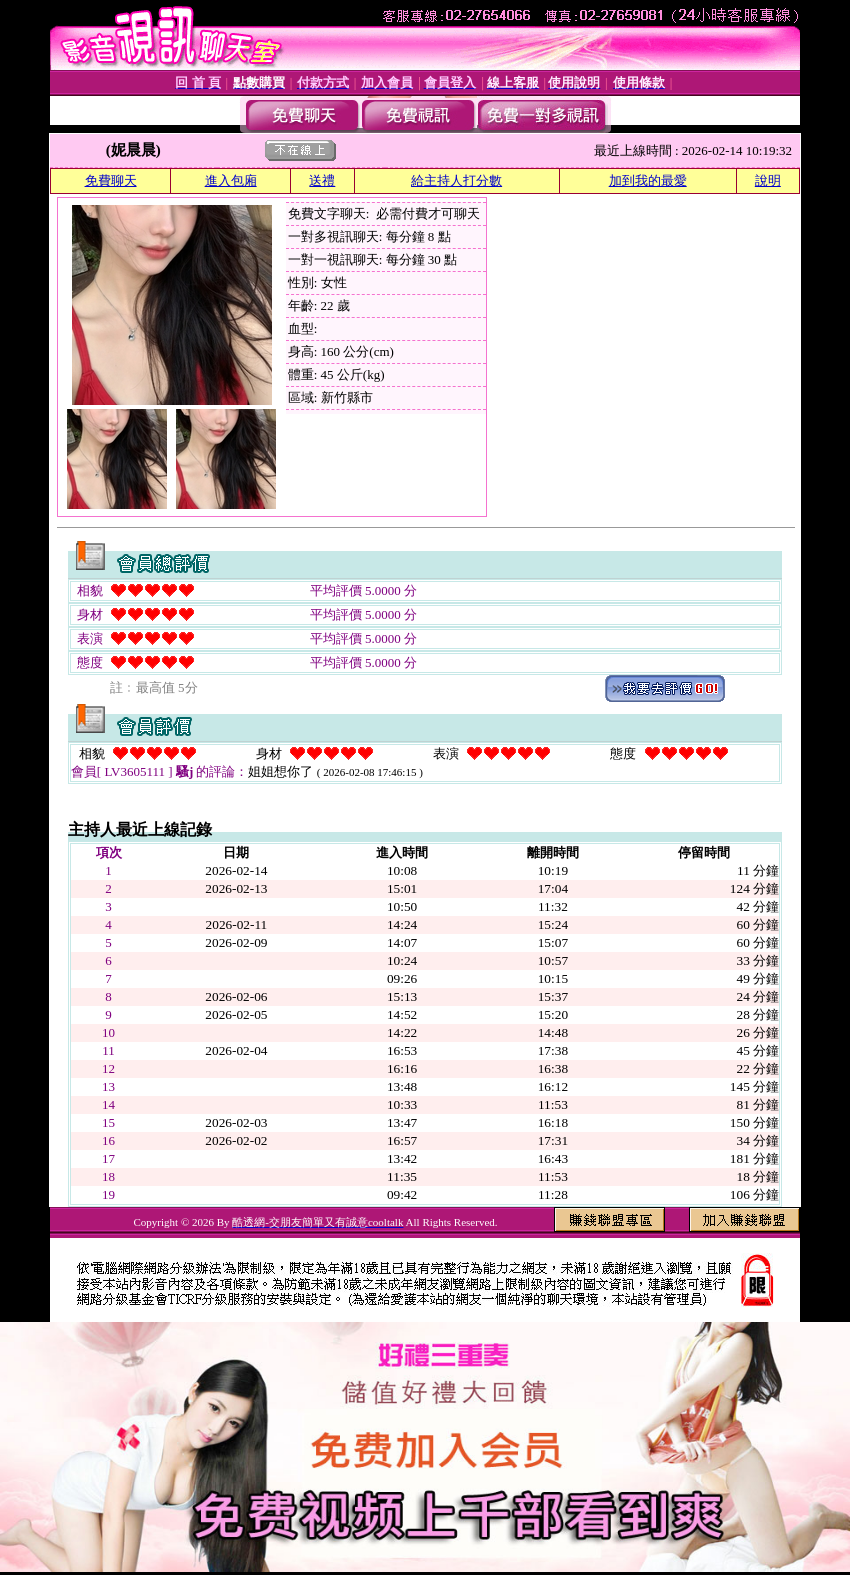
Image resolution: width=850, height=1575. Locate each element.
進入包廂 (231, 180)
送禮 (322, 180)
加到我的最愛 (648, 180)
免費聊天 (111, 180)
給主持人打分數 (456, 180)
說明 (768, 180)
